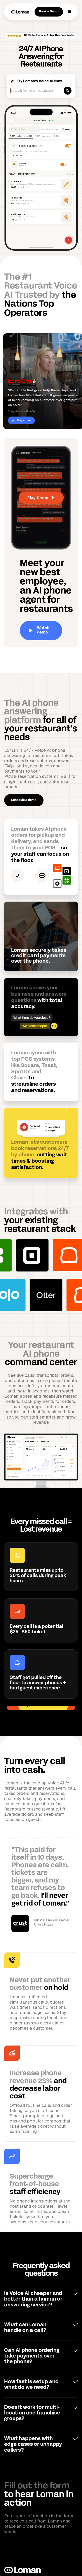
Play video (66, 420)
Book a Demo (49, 14)
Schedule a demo (24, 803)
